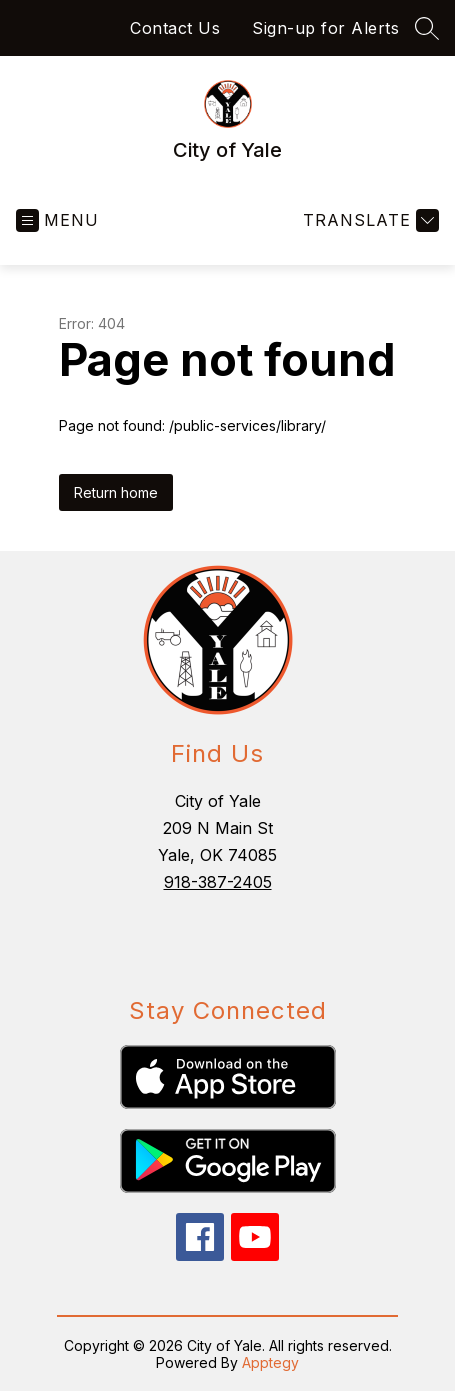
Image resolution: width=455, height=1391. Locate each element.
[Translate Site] (368, 220)
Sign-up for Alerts (325, 28)
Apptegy (270, 1362)
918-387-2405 (218, 882)
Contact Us (175, 28)
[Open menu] (57, 220)
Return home (116, 492)
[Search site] (427, 28)
